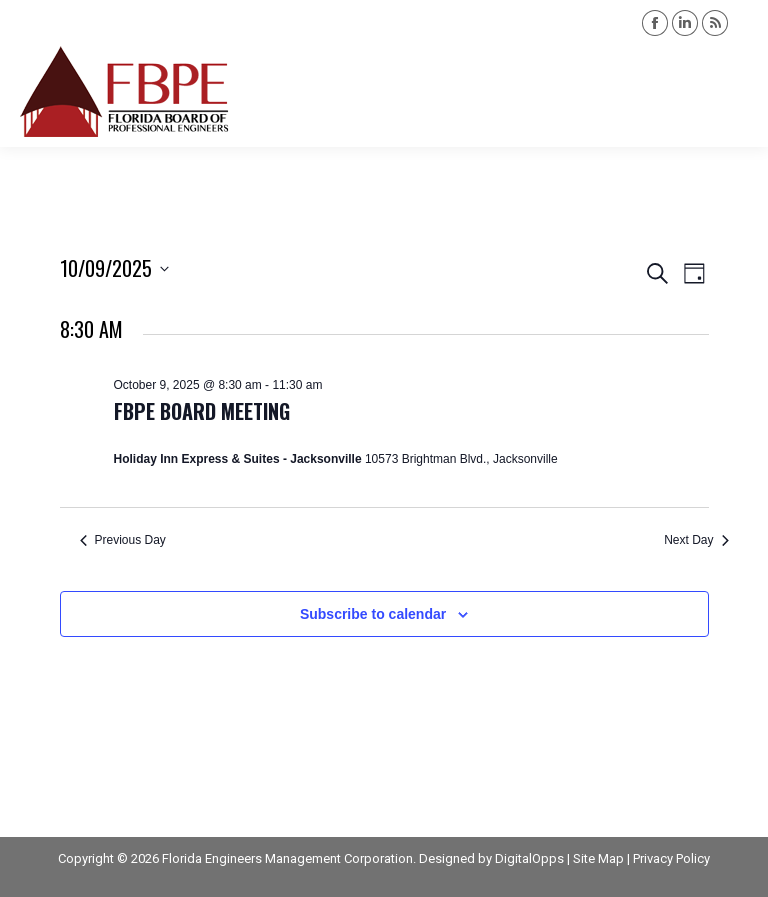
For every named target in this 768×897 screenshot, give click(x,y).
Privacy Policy (671, 858)
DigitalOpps (529, 858)
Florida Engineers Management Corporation (287, 858)
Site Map (598, 858)
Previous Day (123, 540)
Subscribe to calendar (373, 614)
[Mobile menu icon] (736, 92)
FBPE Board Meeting (202, 411)
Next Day (696, 540)
